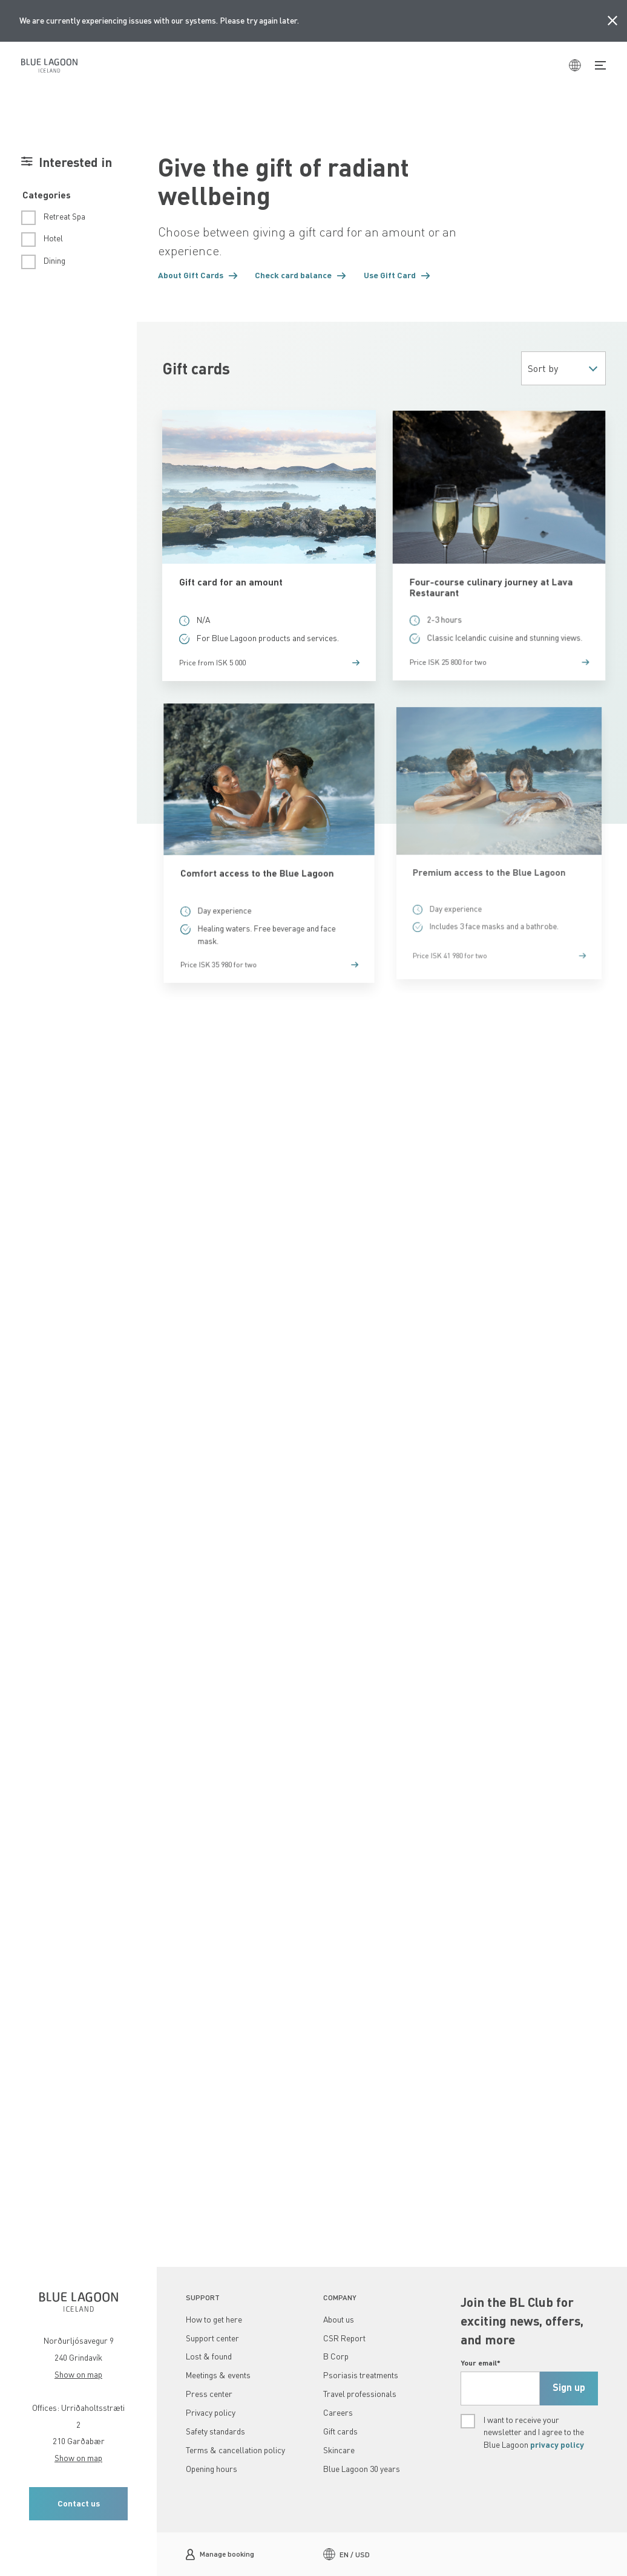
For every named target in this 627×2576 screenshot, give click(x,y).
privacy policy (557, 2444)
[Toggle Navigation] (600, 65)
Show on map (78, 2374)
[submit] (568, 2388)
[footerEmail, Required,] (500, 2388)
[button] (198, 275)
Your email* (481, 2362)
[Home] (49, 65)
